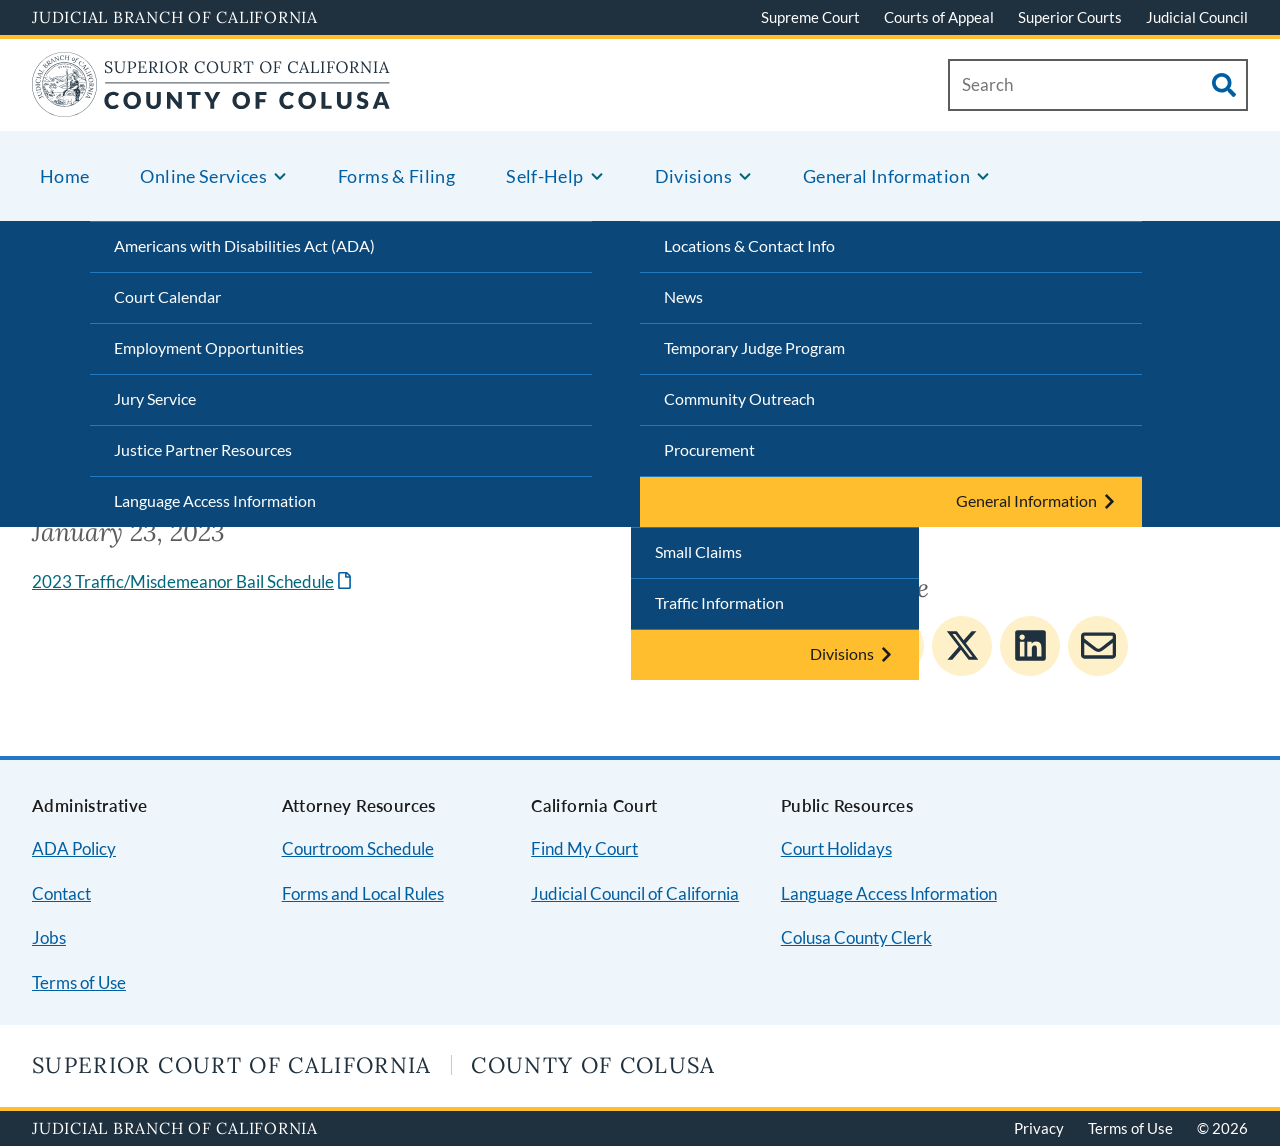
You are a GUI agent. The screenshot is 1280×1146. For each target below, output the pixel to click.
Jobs (49, 937)
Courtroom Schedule (358, 848)
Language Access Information (215, 500)
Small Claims (698, 551)
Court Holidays (836, 848)
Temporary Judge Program (754, 347)
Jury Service (155, 398)
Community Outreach (739, 398)
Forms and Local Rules (363, 893)
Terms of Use (79, 982)
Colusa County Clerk (856, 937)
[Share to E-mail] (1098, 646)
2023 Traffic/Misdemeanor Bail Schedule (183, 581)
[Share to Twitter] (962, 646)
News (683, 296)
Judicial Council (1197, 17)
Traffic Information (719, 602)
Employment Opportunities (209, 347)
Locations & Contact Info (749, 245)
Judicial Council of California (635, 893)
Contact (61, 893)
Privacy (1039, 1128)
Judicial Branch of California (175, 17)
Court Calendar (167, 296)
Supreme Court (810, 17)
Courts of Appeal (939, 17)
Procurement (709, 449)
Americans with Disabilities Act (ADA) (244, 245)
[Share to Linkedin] (1030, 646)
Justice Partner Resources (203, 449)
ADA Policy (74, 848)
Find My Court (584, 848)
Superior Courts (1070, 17)
